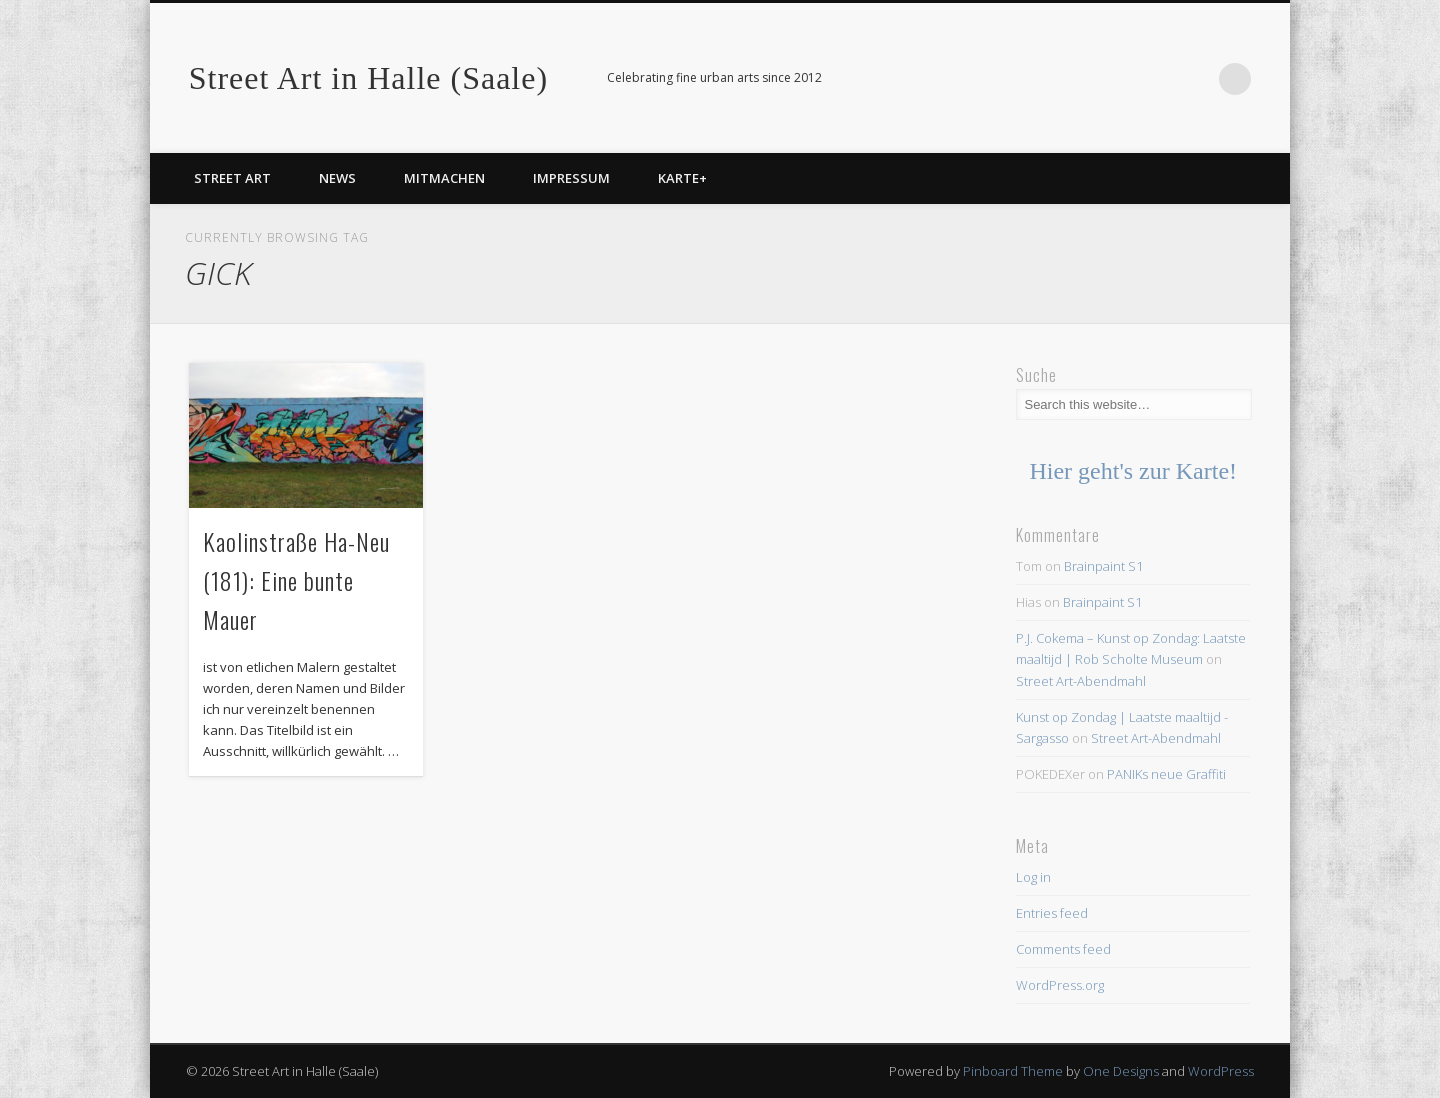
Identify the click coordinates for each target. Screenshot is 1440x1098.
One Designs (1121, 1071)
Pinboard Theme (1013, 1071)
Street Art (232, 178)
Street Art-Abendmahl (1081, 681)
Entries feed (1052, 913)
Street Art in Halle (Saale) (368, 78)
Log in (1033, 877)
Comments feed (1063, 949)
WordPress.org (1060, 985)
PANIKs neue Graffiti (1166, 774)
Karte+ (682, 178)
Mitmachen (444, 178)
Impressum (571, 178)
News (337, 178)
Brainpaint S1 (1103, 566)
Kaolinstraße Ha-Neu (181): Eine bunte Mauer (296, 580)
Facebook (1194, 79)
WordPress (1221, 1071)
